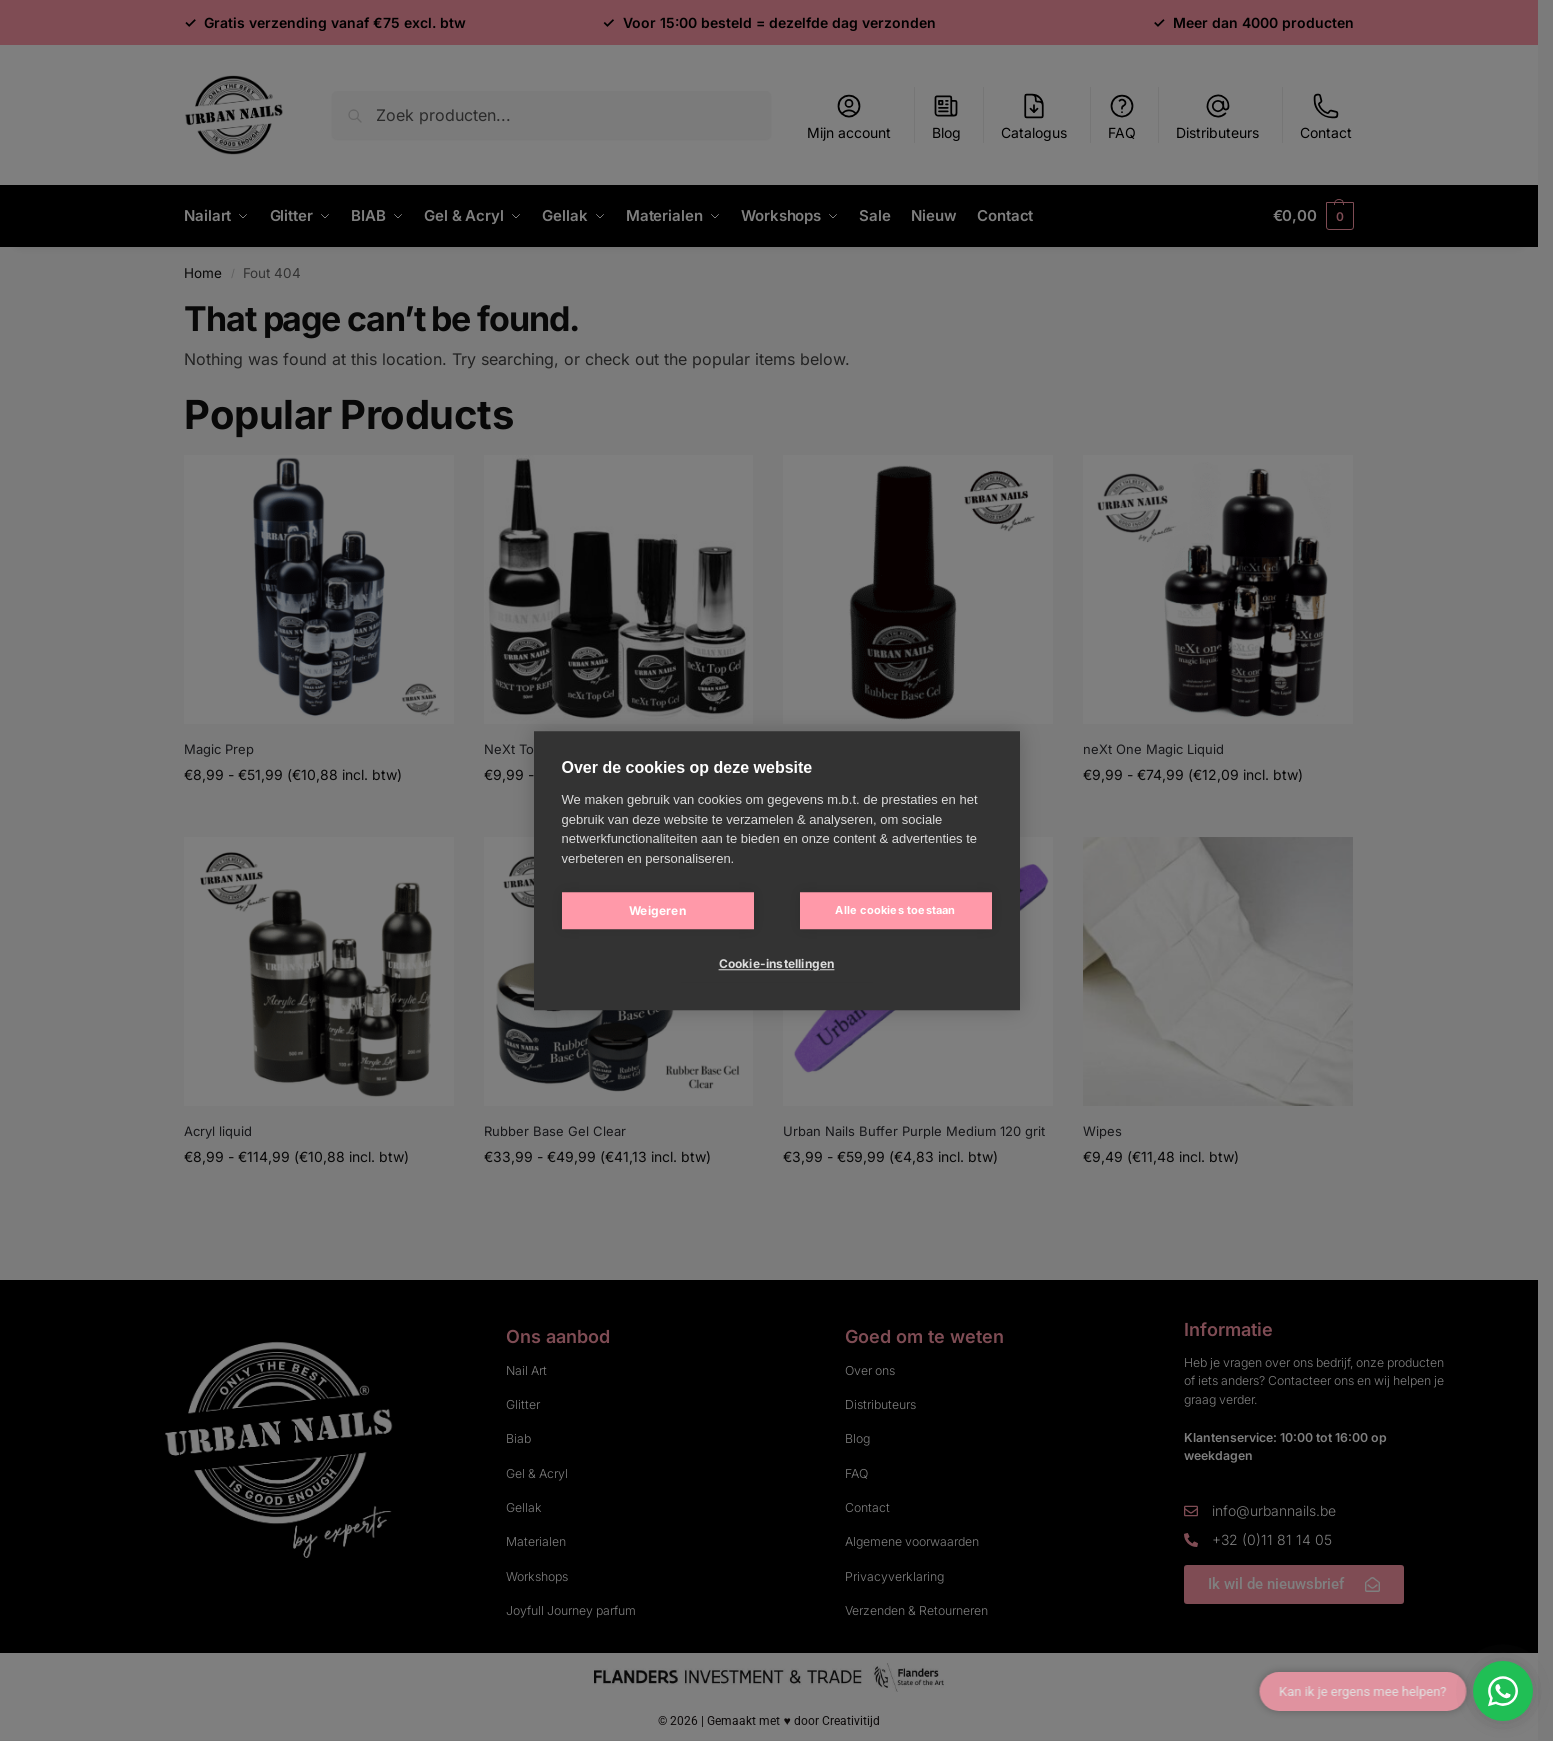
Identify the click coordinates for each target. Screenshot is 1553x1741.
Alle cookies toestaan (895, 910)
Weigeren (657, 910)
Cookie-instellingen (777, 963)
